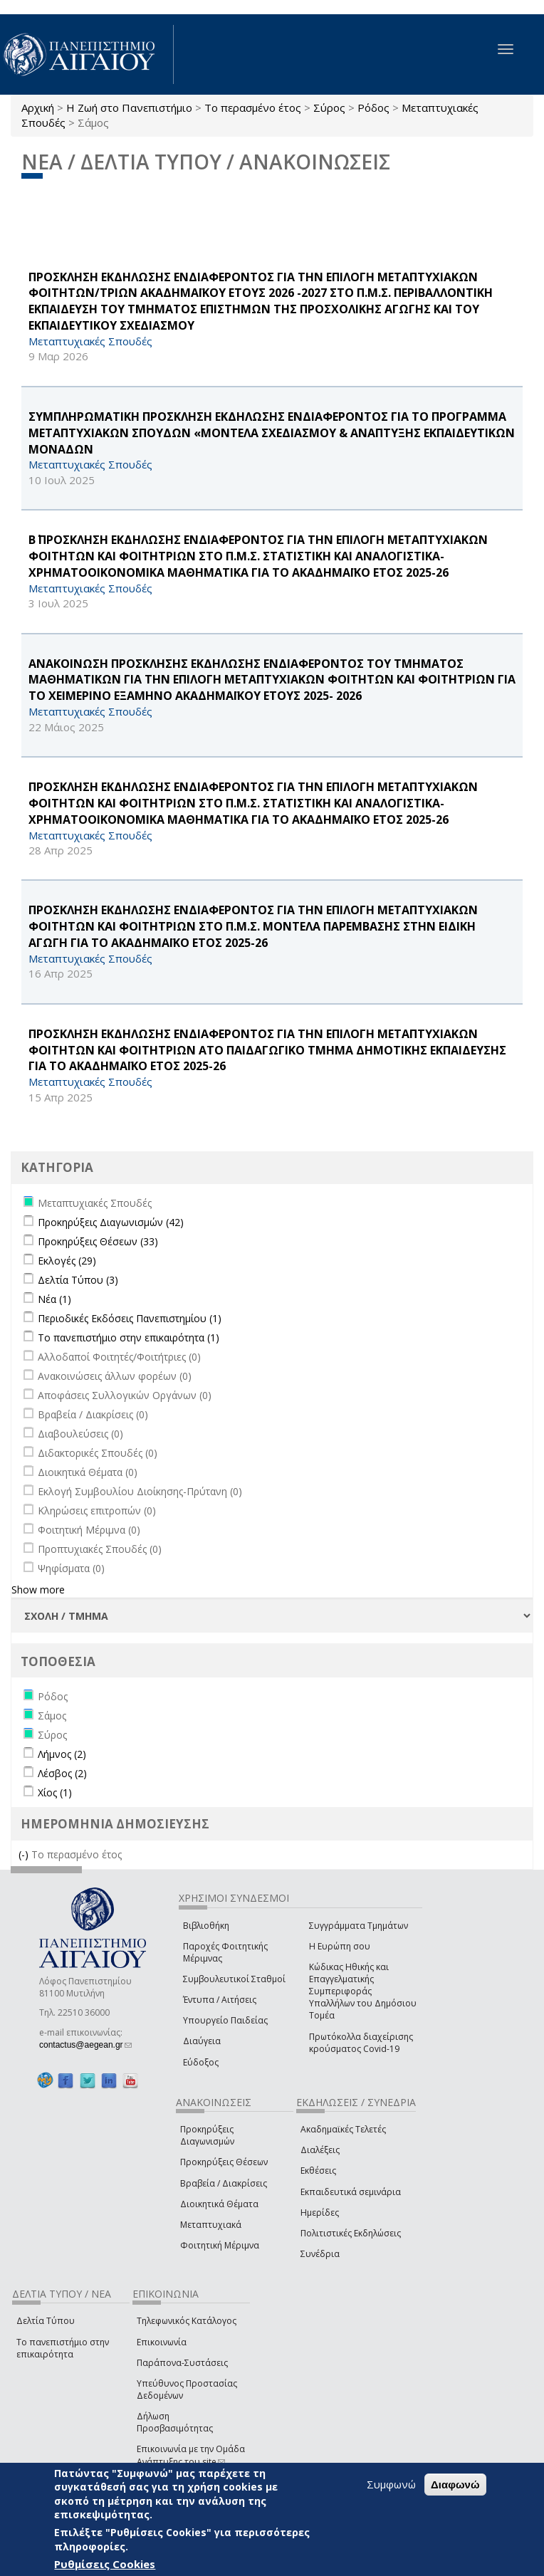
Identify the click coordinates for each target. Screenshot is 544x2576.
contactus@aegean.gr (85, 2045)
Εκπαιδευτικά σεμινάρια (350, 2192)
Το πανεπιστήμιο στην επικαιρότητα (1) (128, 1337)
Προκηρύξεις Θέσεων (224, 2162)
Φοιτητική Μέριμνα (219, 2245)
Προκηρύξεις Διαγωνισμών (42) (111, 1222)
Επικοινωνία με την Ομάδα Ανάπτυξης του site (191, 2455)
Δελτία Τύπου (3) (78, 1280)
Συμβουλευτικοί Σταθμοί (234, 1979)
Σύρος (329, 107)
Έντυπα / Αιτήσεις (219, 2000)
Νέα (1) (54, 1299)
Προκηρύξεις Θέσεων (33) (98, 1241)
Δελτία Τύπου (45, 2321)
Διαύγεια (202, 2041)
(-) (25, 1854)
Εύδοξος (201, 2062)
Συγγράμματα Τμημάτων (358, 1926)
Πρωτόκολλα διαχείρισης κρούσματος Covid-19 (361, 2043)
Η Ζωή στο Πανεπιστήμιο (129, 107)
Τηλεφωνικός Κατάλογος (186, 2321)
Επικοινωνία (162, 2342)
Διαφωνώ (455, 2484)
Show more (38, 1589)
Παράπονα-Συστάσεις (182, 2363)
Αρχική (37, 107)
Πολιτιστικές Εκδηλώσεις (350, 2233)
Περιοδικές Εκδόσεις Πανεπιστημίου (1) (129, 1318)
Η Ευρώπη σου (339, 1946)
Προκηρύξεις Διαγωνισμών (207, 2135)
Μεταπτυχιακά (210, 2225)
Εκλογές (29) (67, 1260)
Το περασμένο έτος (252, 107)
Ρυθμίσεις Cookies (104, 2564)
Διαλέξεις (320, 2150)
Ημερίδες (319, 2212)
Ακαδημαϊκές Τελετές (343, 2129)
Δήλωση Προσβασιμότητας (175, 2422)
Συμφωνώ (391, 2484)
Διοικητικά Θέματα (219, 2204)
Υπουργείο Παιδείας (225, 2020)
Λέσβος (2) (62, 1773)
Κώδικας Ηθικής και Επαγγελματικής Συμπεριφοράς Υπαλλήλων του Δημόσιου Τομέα (363, 1991)
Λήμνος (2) (62, 1754)
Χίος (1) (55, 1792)
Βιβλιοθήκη (206, 1926)
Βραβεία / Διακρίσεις (223, 2183)
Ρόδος (373, 107)
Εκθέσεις (318, 2170)
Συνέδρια (320, 2254)
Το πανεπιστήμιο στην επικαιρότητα (62, 2348)
